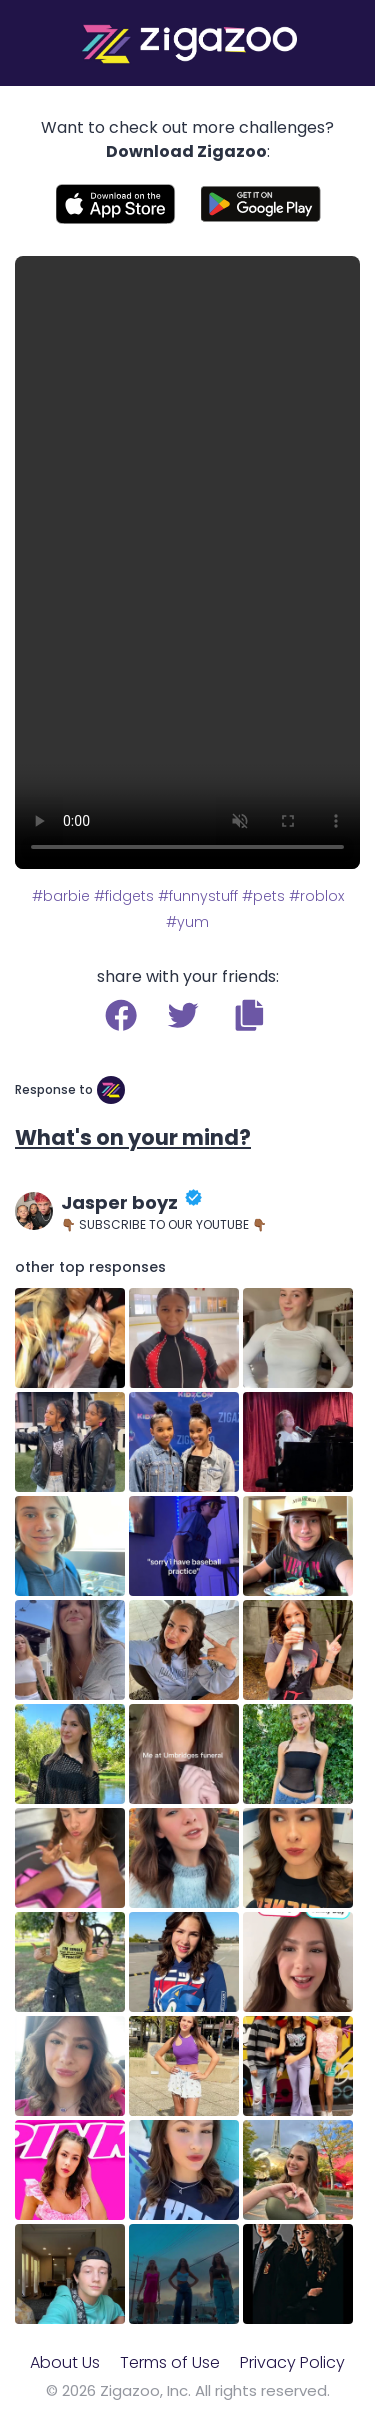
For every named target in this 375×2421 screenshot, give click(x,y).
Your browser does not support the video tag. (187, 562)
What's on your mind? (133, 1137)
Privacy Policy (292, 2362)
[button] (249, 1015)
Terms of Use (170, 2362)
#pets (263, 896)
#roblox (316, 896)
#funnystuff (198, 896)
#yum (187, 922)
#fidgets (124, 896)
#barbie (61, 896)
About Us (65, 2362)
